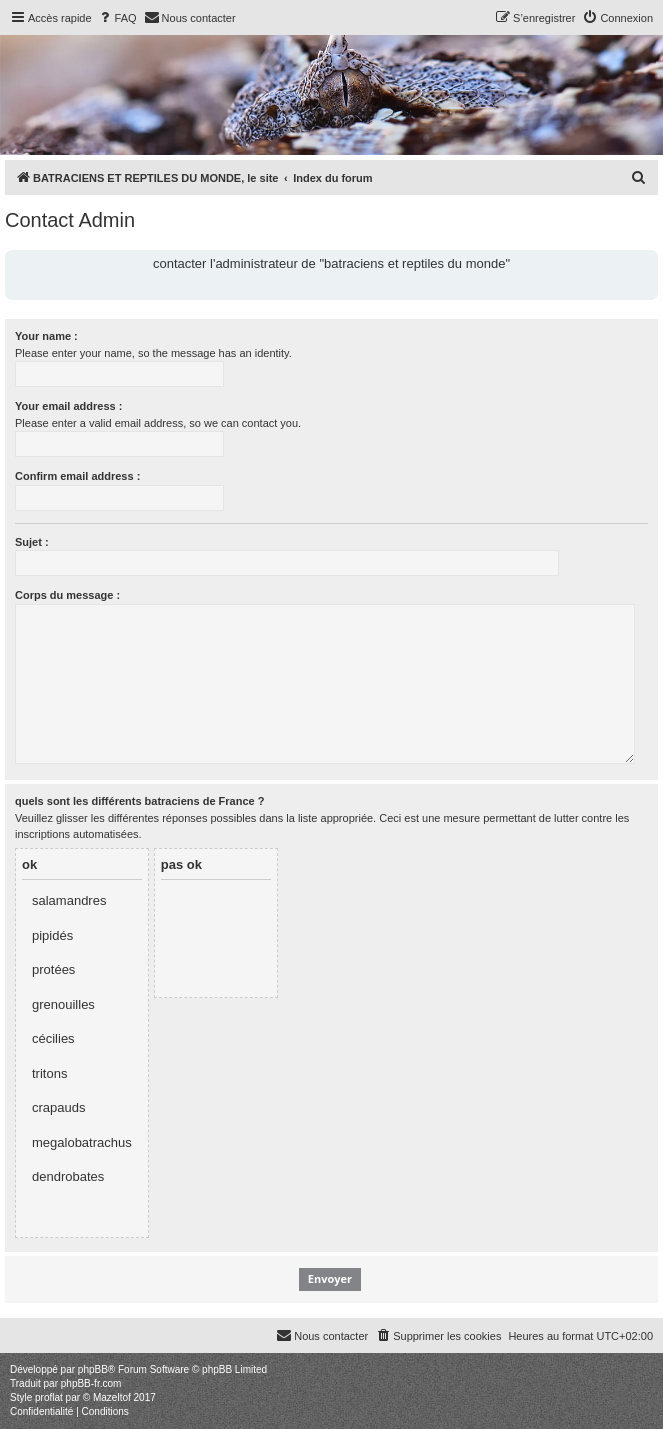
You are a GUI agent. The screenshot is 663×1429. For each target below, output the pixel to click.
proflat (49, 1397)
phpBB (93, 1369)
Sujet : (32, 542)
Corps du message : (67, 595)
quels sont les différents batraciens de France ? (139, 801)
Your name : (46, 336)
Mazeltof (112, 1397)
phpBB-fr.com (91, 1383)
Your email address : (68, 406)
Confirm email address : (77, 476)
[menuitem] (117, 18)
